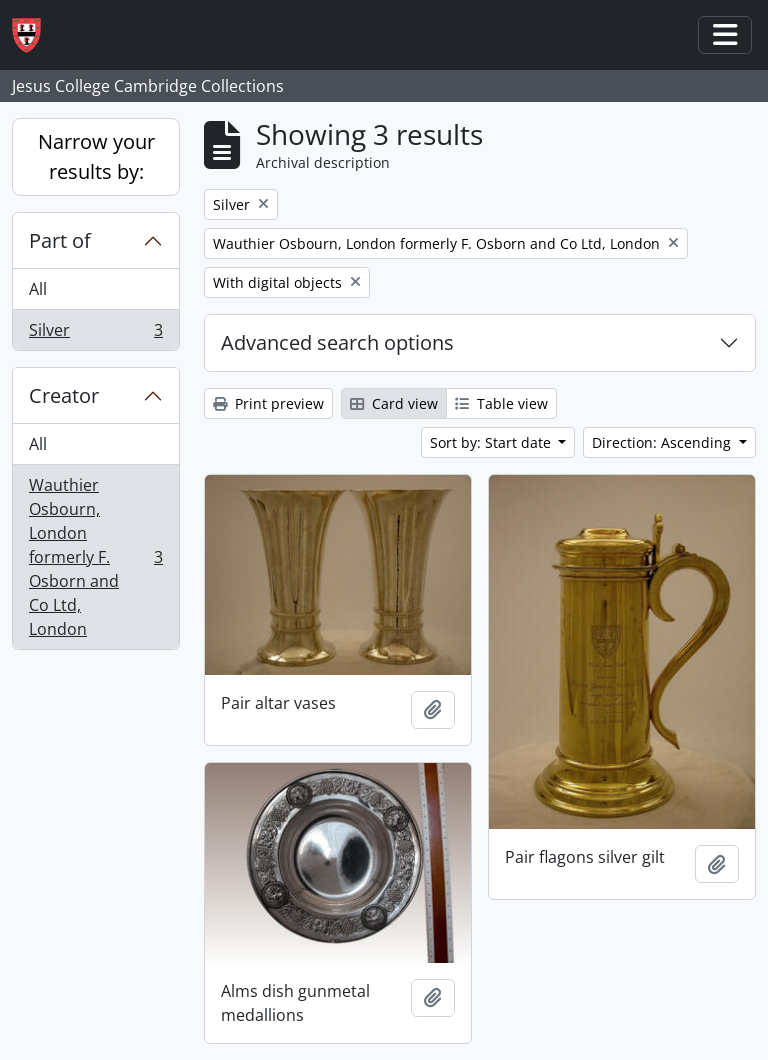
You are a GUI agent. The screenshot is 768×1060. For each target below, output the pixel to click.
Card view (394, 403)
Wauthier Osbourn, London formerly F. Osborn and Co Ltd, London (95, 557)
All (38, 289)
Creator (64, 395)
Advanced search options (337, 342)
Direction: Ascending (663, 442)
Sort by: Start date (492, 442)
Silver (95, 334)
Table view (501, 403)
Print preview (268, 403)
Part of (60, 240)
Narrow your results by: (96, 156)
